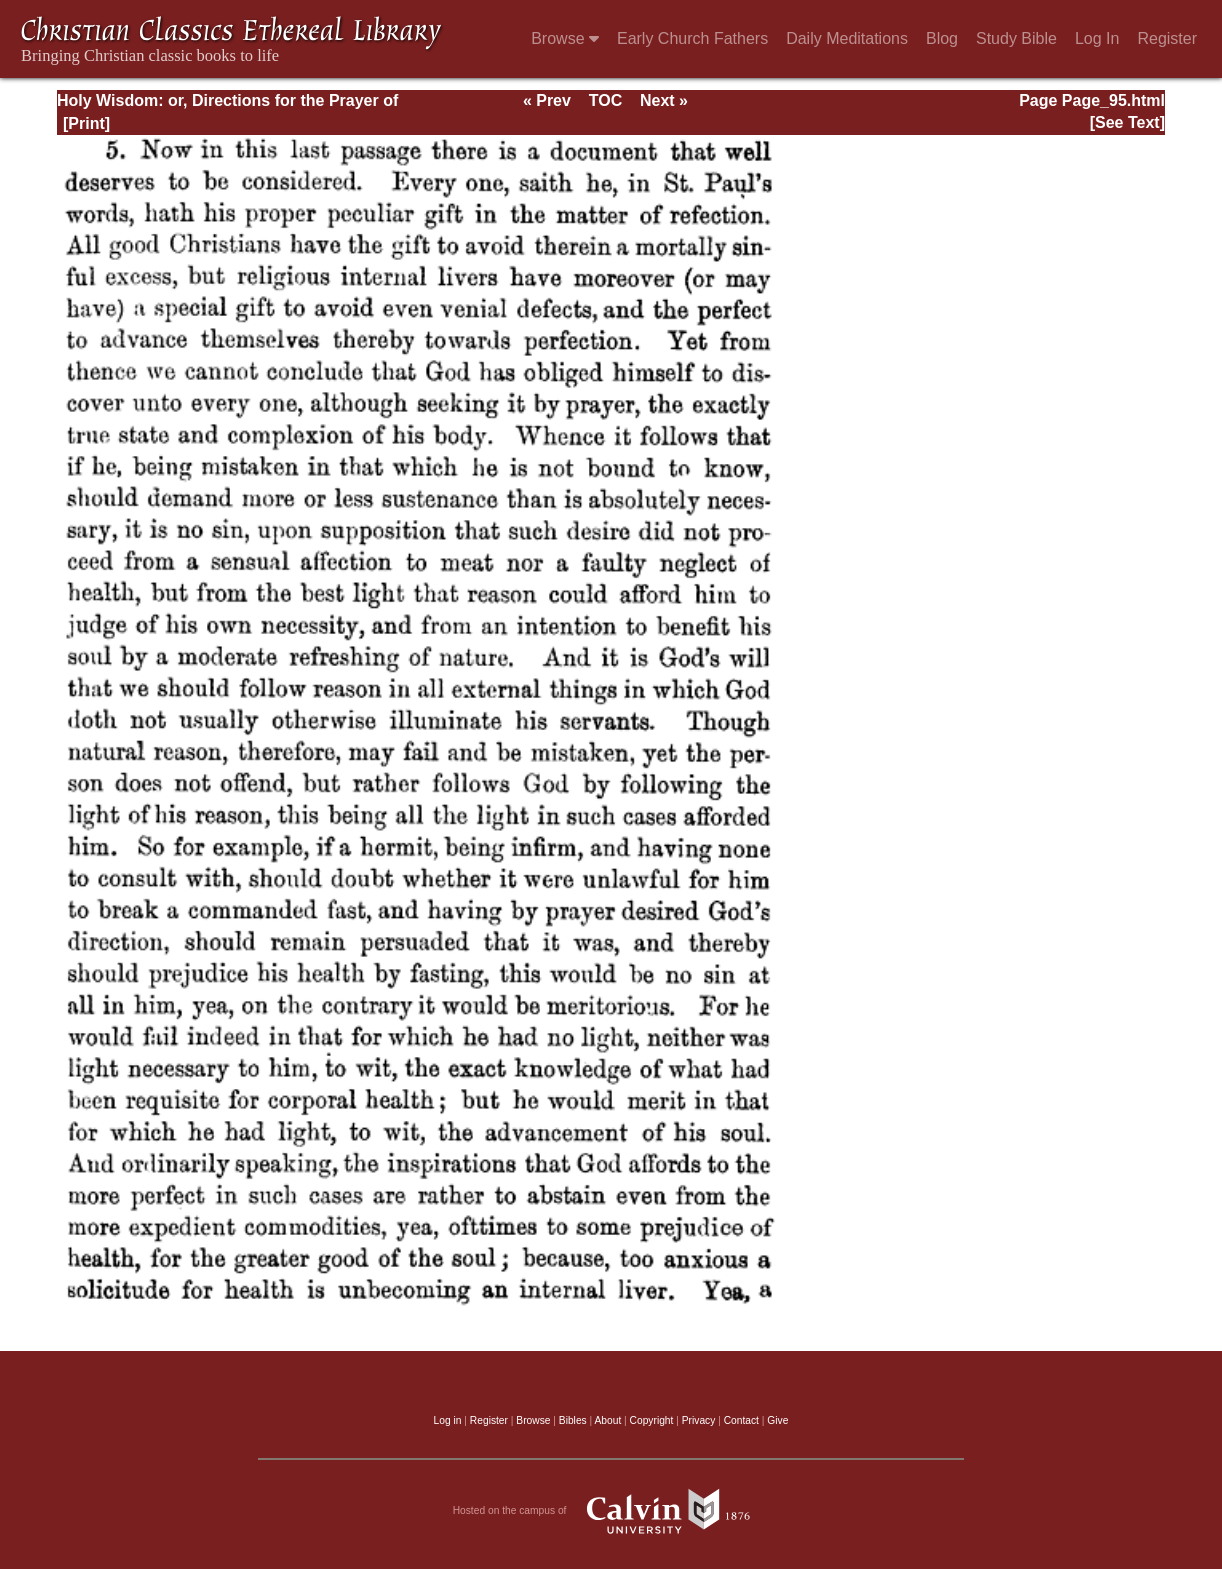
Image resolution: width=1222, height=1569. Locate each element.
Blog (942, 38)
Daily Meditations (847, 38)
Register (1167, 38)
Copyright (652, 1420)
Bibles (573, 1420)
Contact (741, 1420)
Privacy (699, 1420)
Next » (664, 100)
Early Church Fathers (692, 38)
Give (777, 1420)
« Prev (547, 100)
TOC (605, 100)
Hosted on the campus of (611, 1511)
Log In (1097, 38)
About (607, 1420)
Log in (448, 1420)
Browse (565, 38)
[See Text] (1127, 122)
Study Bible (1016, 38)
